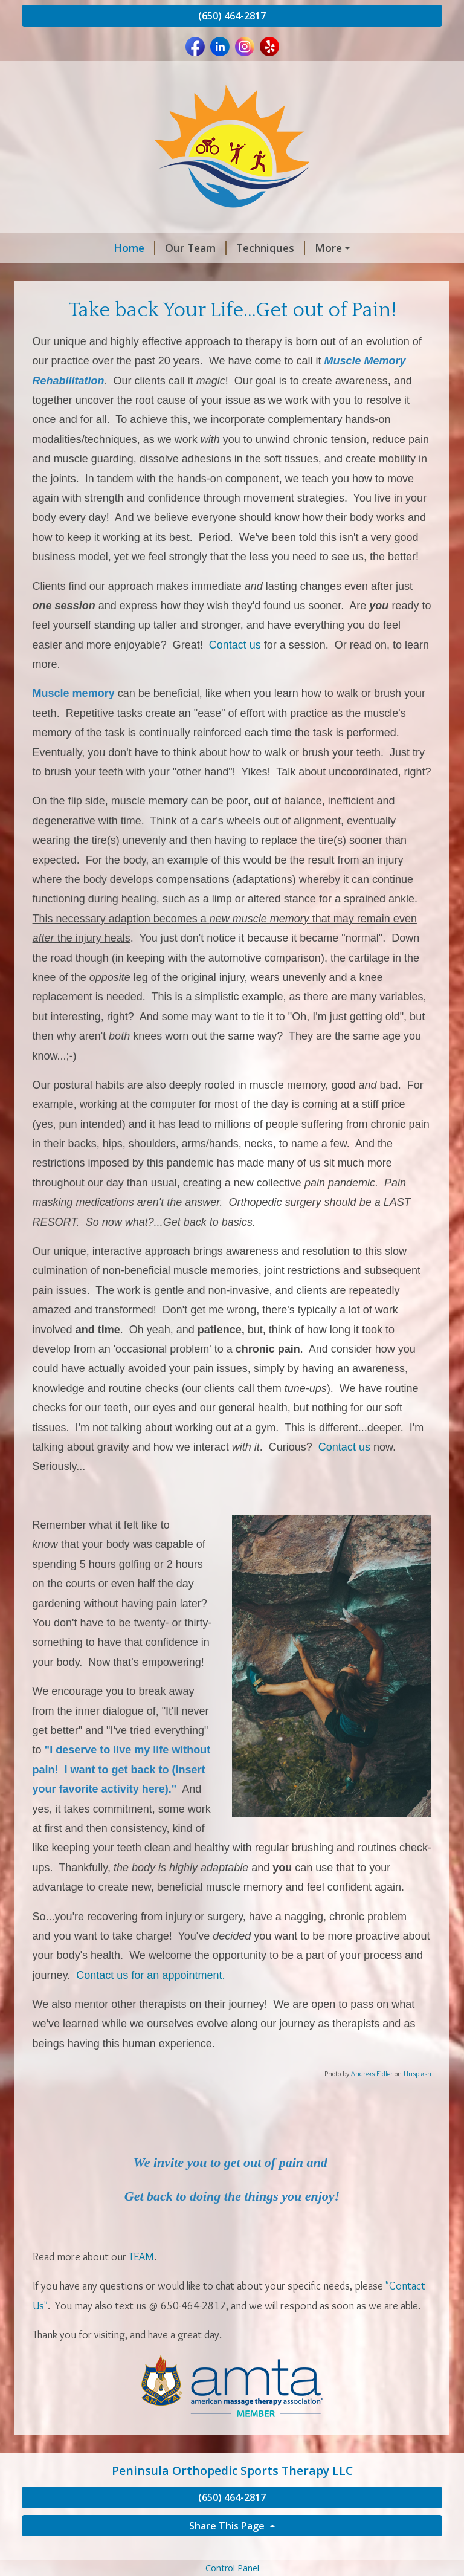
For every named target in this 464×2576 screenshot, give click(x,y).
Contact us (235, 670)
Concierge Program (85, 274)
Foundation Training (290, 248)
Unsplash (417, 2099)
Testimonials (188, 274)
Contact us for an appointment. (150, 2001)
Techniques (188, 248)
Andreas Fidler (372, 2099)
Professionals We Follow (359, 274)
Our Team (113, 248)
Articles (261, 274)
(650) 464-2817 (232, 15)
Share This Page (228, 2551)
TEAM (141, 2282)
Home (52, 248)
